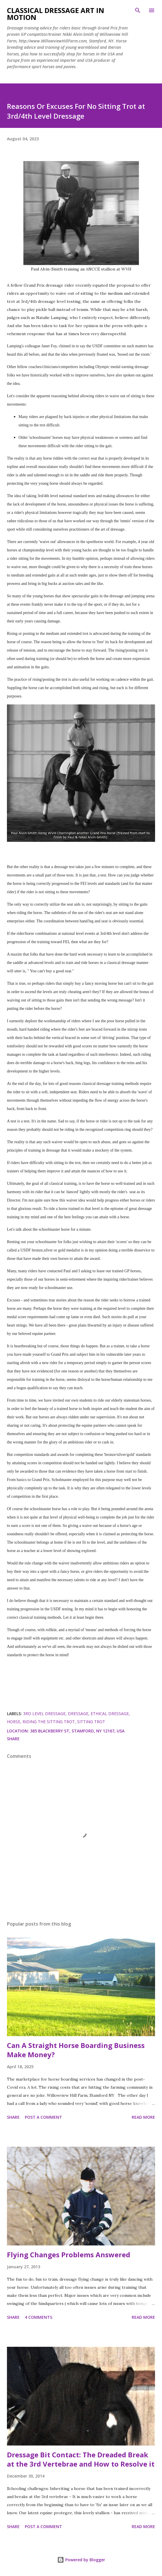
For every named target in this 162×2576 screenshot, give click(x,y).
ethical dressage (110, 1713)
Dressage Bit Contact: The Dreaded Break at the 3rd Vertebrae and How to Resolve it (80, 2459)
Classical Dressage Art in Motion (55, 13)
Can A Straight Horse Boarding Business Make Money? (76, 2049)
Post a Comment (43, 2117)
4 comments (38, 2317)
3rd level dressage (44, 1713)
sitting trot (91, 1721)
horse (13, 1721)
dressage (78, 1713)
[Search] (137, 10)
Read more (143, 2117)
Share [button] (13, 1738)
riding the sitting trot (49, 1721)
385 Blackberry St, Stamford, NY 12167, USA (77, 1731)
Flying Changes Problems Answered (68, 2254)
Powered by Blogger (81, 2559)
